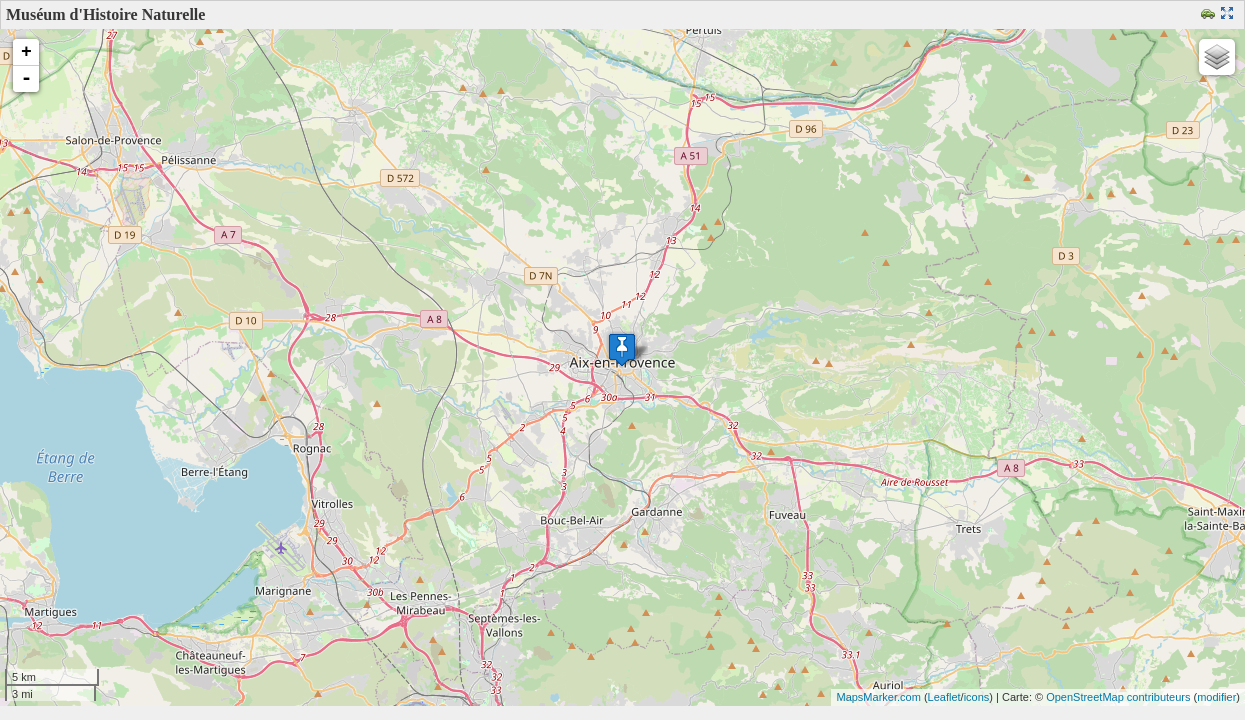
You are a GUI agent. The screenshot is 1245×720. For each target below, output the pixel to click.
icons (977, 697)
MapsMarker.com (878, 697)
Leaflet (944, 697)
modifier (1216, 697)
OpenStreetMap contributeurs (1118, 697)
